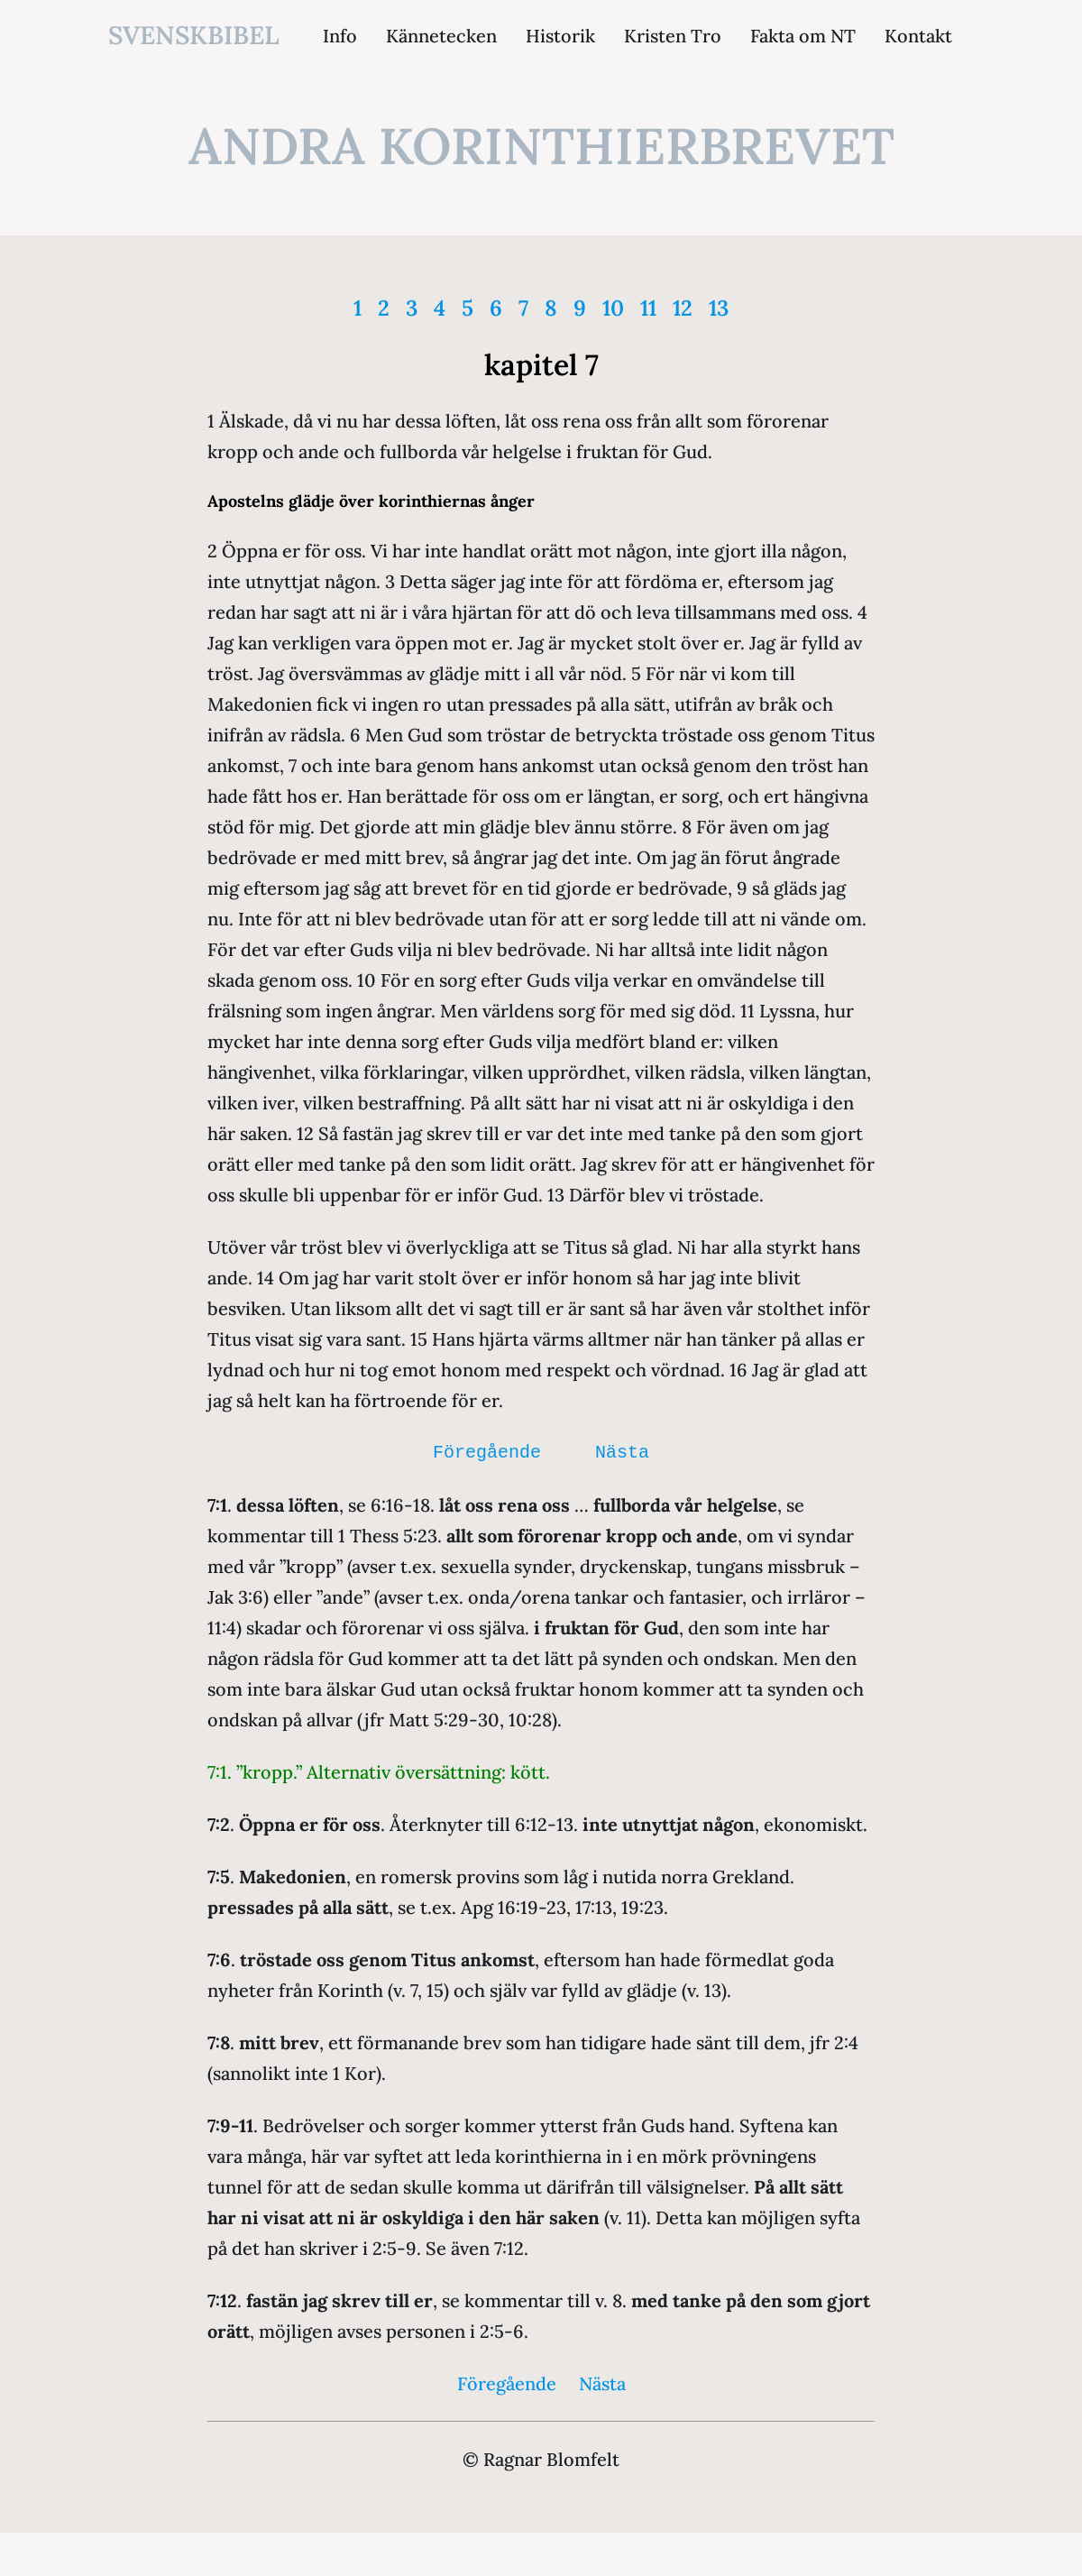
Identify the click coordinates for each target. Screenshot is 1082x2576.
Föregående (487, 1452)
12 (682, 308)
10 (613, 308)
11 (648, 308)
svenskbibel (194, 35)
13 (719, 308)
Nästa (622, 1452)
